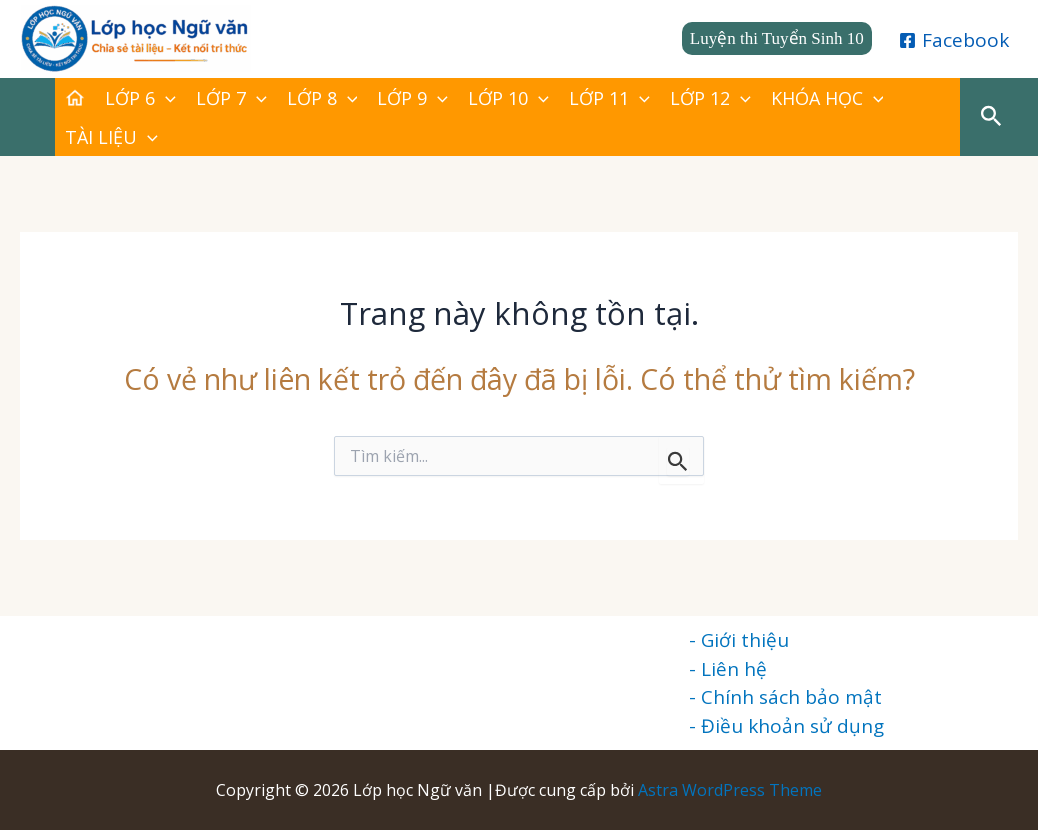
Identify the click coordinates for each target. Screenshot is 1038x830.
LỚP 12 (710, 98)
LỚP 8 (322, 98)
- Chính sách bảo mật (785, 697)
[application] (165, 98)
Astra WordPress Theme (730, 790)
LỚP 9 (412, 98)
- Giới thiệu (739, 640)
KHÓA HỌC (827, 98)
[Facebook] (954, 40)
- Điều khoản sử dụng (786, 726)
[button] (777, 38)
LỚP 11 (609, 98)
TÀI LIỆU (111, 137)
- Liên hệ (728, 669)
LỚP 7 (231, 98)
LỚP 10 (508, 98)
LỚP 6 (140, 98)
